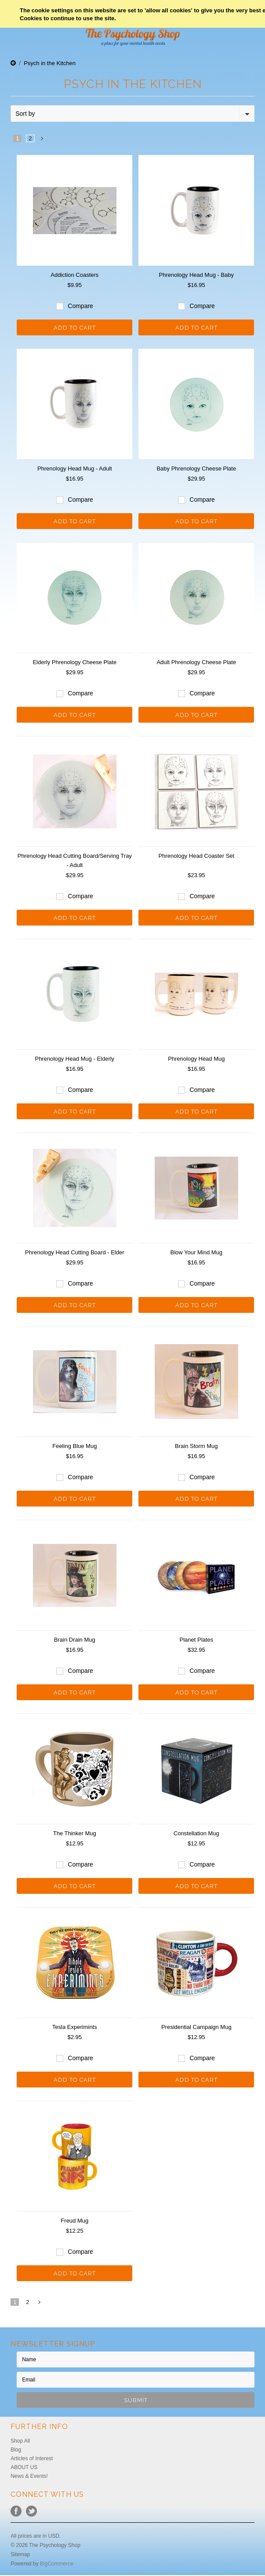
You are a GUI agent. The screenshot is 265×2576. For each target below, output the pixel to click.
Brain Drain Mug (74, 1639)
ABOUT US (24, 2467)
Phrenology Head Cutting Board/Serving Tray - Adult (75, 860)
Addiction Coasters (74, 275)
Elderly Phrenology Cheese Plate (74, 662)
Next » (42, 140)
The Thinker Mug (74, 1833)
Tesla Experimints (74, 2027)
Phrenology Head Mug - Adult (74, 468)
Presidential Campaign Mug (196, 2027)
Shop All (20, 2441)
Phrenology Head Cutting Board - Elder (74, 1252)
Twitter (31, 2511)
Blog (16, 2450)
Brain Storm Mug (196, 1446)
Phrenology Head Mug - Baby (196, 275)
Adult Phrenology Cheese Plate (196, 662)
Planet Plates (197, 1639)
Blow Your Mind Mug (197, 1252)
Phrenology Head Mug (196, 1058)
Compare (80, 305)
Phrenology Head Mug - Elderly (74, 1058)
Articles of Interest (32, 2458)
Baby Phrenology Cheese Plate (196, 468)
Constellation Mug (196, 1833)
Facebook (16, 2511)
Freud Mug (74, 2220)
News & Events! (29, 2476)
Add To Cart (75, 327)
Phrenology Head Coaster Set (196, 856)
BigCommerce (56, 2564)
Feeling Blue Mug (74, 1446)
